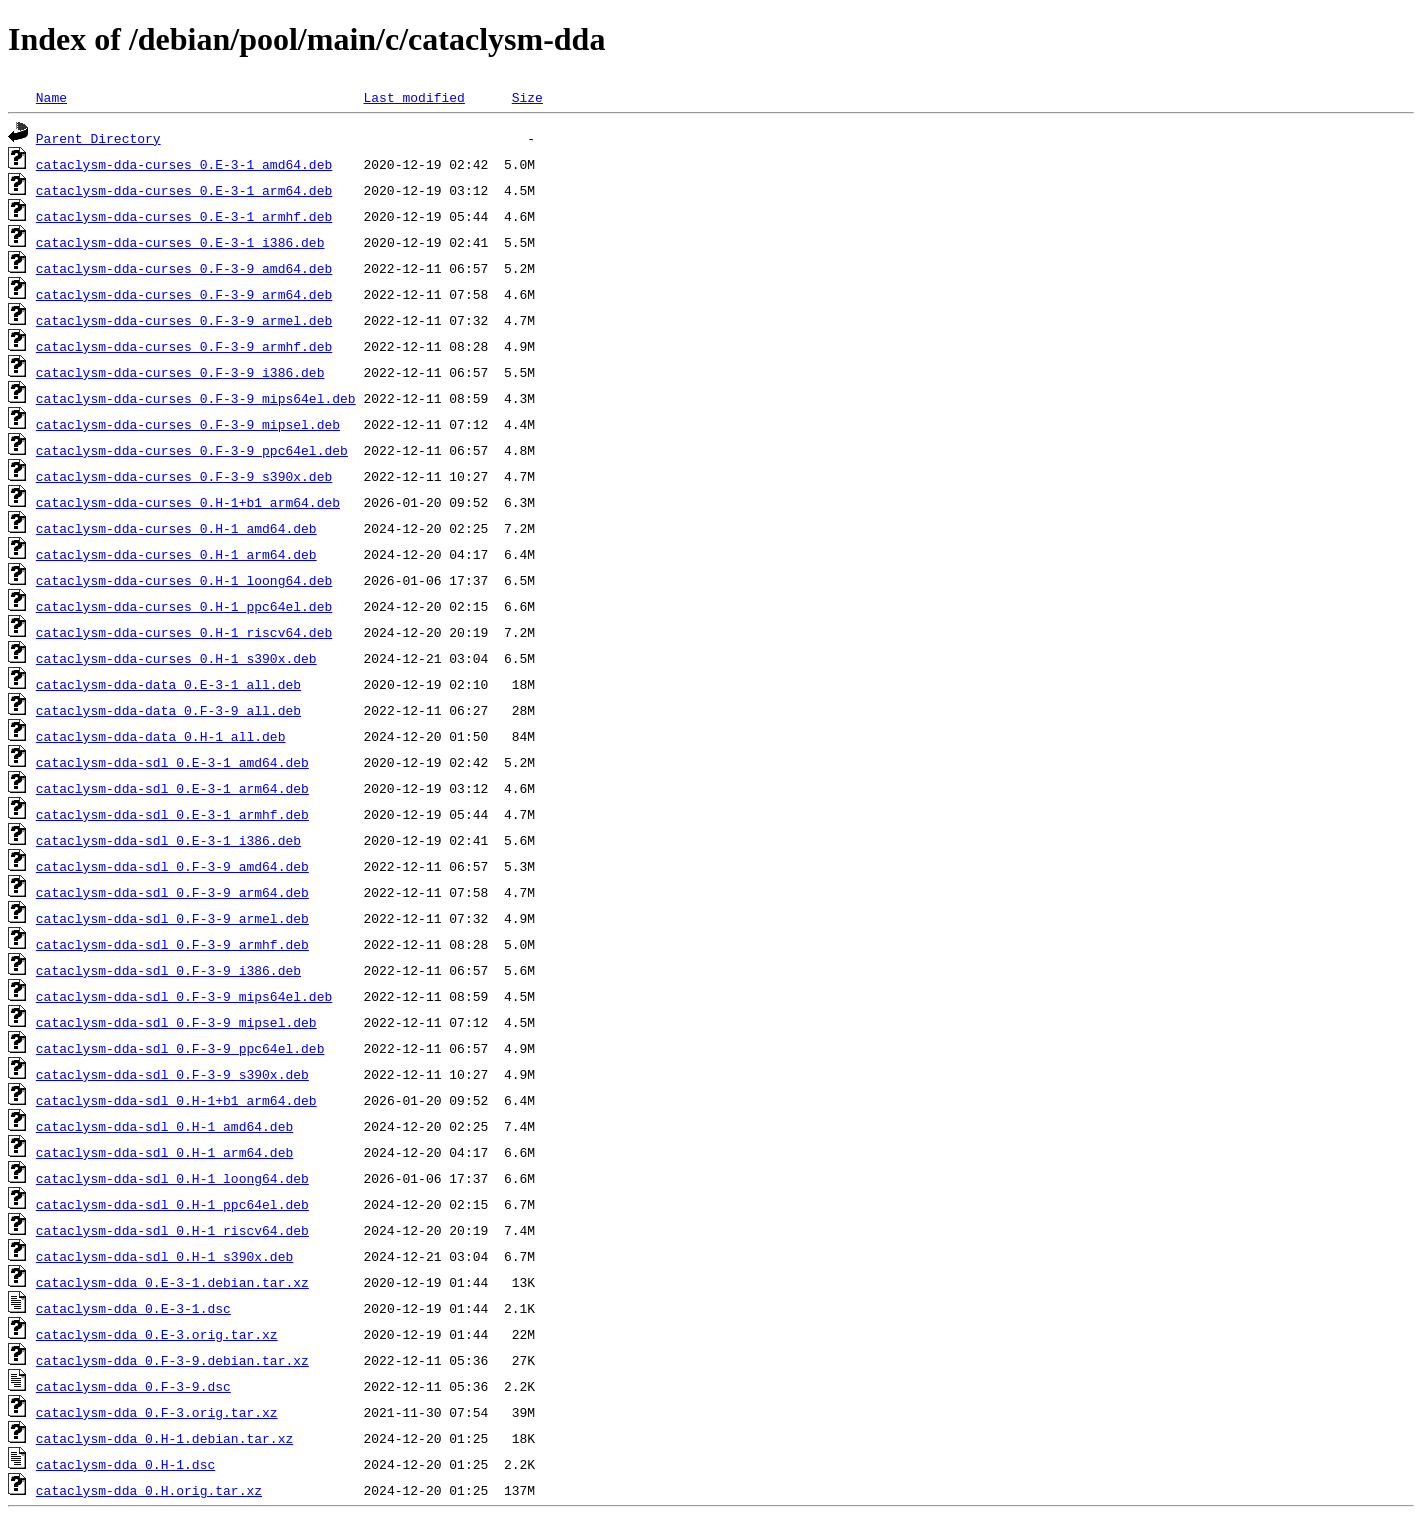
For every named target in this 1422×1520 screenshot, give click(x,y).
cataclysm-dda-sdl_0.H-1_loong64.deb (172, 1178)
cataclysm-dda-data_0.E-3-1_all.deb (168, 684)
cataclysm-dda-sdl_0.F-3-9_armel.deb (172, 918)
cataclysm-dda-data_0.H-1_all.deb (161, 736)
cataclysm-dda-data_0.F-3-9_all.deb (168, 710)
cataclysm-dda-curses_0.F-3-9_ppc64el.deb (192, 450)
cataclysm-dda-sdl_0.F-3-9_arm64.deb (172, 892)
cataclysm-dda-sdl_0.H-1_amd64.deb (164, 1126)
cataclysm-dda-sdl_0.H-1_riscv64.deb (172, 1230)
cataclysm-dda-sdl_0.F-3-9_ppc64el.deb (180, 1048)
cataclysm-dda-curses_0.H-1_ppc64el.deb (184, 606)
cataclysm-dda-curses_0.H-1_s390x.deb (176, 658)
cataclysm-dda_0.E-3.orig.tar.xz (157, 1334)
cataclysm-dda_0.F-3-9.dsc (133, 1386)
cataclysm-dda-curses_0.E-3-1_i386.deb (180, 242)
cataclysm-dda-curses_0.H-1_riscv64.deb (184, 632)
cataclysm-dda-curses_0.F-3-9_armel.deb (184, 320)
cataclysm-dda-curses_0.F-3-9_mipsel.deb (188, 424)
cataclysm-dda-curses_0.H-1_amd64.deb (176, 528)
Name (51, 97)
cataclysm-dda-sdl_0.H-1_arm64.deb (164, 1152)
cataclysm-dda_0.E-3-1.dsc (133, 1308)
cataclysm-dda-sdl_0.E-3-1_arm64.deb (172, 788)
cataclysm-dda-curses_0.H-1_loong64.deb (184, 580)
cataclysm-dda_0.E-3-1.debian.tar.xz (172, 1282)
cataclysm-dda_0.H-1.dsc (125, 1464)
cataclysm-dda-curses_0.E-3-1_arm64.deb (184, 190)
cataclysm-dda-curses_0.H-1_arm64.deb (176, 554)
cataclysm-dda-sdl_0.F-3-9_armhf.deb (172, 944)
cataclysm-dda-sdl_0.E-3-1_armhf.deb (172, 814)
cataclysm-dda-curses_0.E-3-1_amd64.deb (184, 164)
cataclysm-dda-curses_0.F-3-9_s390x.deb (184, 476)
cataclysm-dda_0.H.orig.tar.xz (149, 1490)
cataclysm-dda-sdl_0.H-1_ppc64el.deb (172, 1204)
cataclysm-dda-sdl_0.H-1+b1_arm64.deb (176, 1100)
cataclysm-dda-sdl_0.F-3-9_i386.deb (168, 970)
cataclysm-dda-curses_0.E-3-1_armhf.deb (184, 216)
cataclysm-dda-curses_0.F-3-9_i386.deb (180, 372)
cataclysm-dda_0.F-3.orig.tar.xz (157, 1412)
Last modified (413, 97)
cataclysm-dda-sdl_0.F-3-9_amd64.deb (172, 866)
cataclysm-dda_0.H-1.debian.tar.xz (164, 1438)
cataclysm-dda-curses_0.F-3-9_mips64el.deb (196, 398)
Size (527, 97)
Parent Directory (98, 138)
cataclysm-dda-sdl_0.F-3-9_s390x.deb (172, 1074)
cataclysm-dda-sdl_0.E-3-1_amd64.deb (172, 762)
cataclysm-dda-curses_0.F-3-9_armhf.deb (184, 346)
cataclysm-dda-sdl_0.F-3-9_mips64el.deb (184, 996)
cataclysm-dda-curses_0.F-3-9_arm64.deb (184, 294)
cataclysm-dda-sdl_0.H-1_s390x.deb (164, 1256)
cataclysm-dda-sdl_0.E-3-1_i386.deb (168, 840)
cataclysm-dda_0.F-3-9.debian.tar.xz (172, 1360)
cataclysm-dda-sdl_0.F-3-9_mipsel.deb (176, 1022)
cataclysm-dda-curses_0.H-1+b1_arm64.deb (188, 502)
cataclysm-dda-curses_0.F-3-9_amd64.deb (184, 268)
